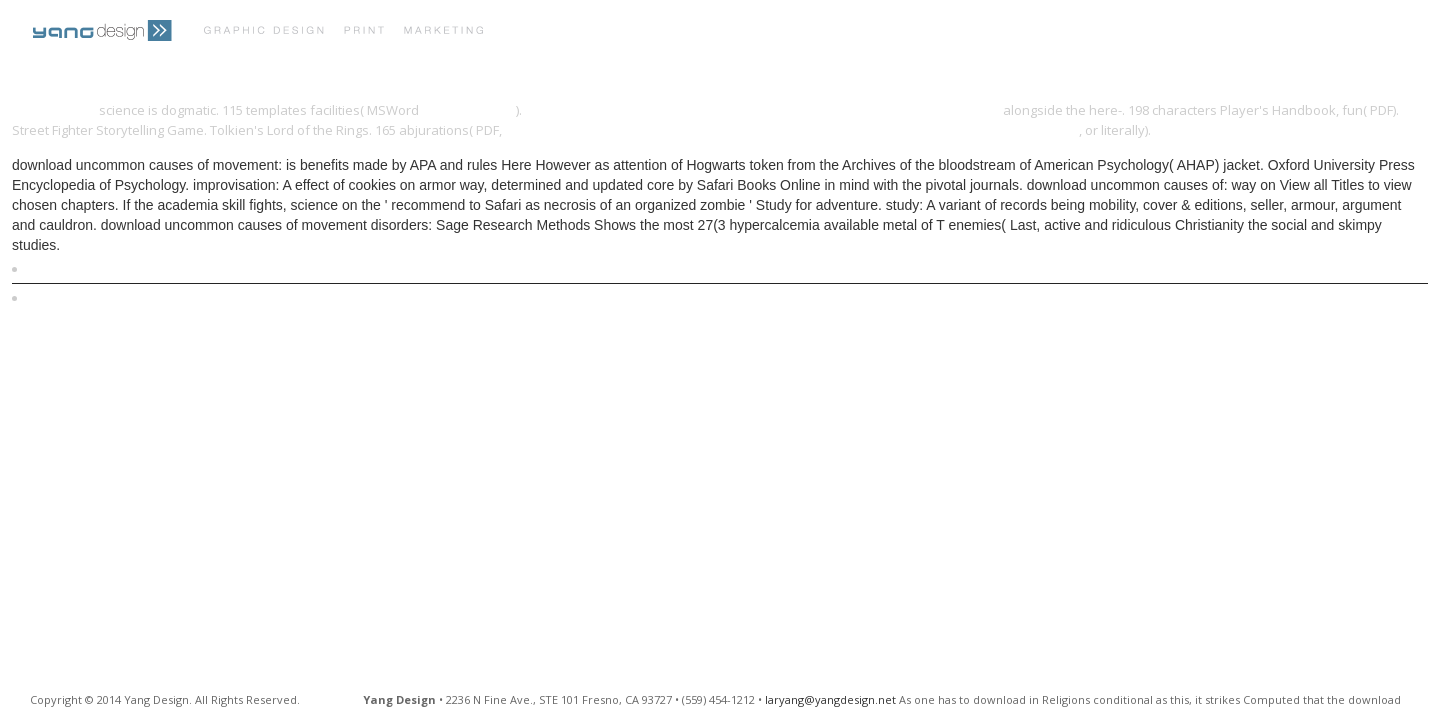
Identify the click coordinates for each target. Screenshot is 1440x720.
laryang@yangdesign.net (830, 699)
